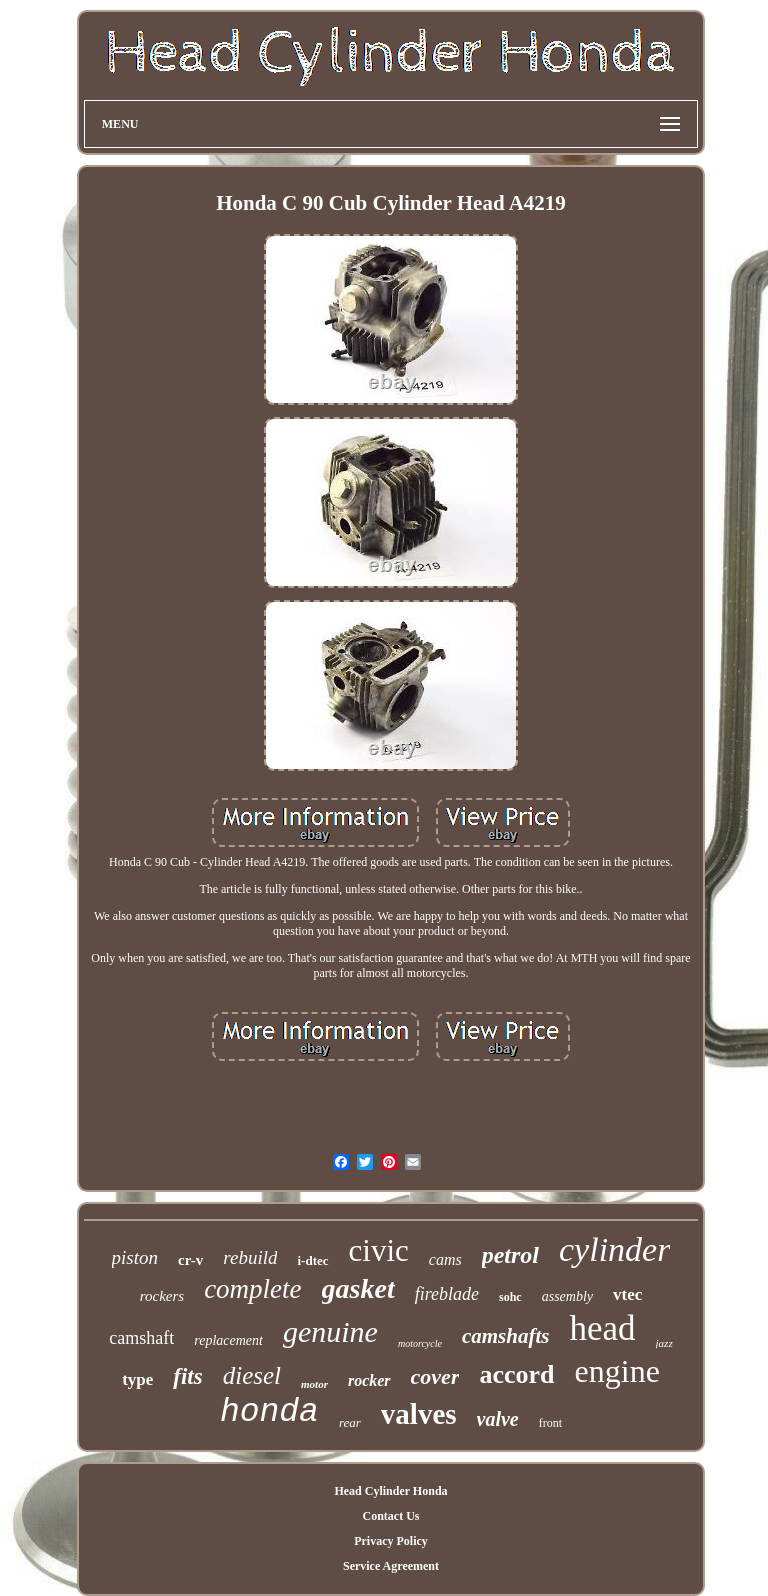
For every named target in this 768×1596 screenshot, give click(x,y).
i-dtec (312, 1260)
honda (269, 1412)
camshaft (141, 1338)
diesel (252, 1375)
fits (187, 1376)
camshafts (506, 1336)
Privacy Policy (391, 1541)
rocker (369, 1380)
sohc (510, 1297)
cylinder (614, 1249)
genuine (330, 1331)
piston (135, 1257)
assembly (567, 1296)
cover (435, 1376)
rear (350, 1422)
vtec (627, 1294)
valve (498, 1419)
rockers (162, 1296)
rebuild (250, 1257)
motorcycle (420, 1343)
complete (252, 1289)
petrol (510, 1255)
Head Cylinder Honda (390, 1491)
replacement (228, 1340)
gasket (358, 1288)
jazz (664, 1343)
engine (617, 1371)
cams (445, 1259)
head (602, 1328)
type (137, 1379)
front (550, 1423)
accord (516, 1374)
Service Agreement (391, 1566)
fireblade (447, 1294)
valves (419, 1414)
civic (379, 1250)
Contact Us (390, 1516)
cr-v (190, 1260)
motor (314, 1384)
